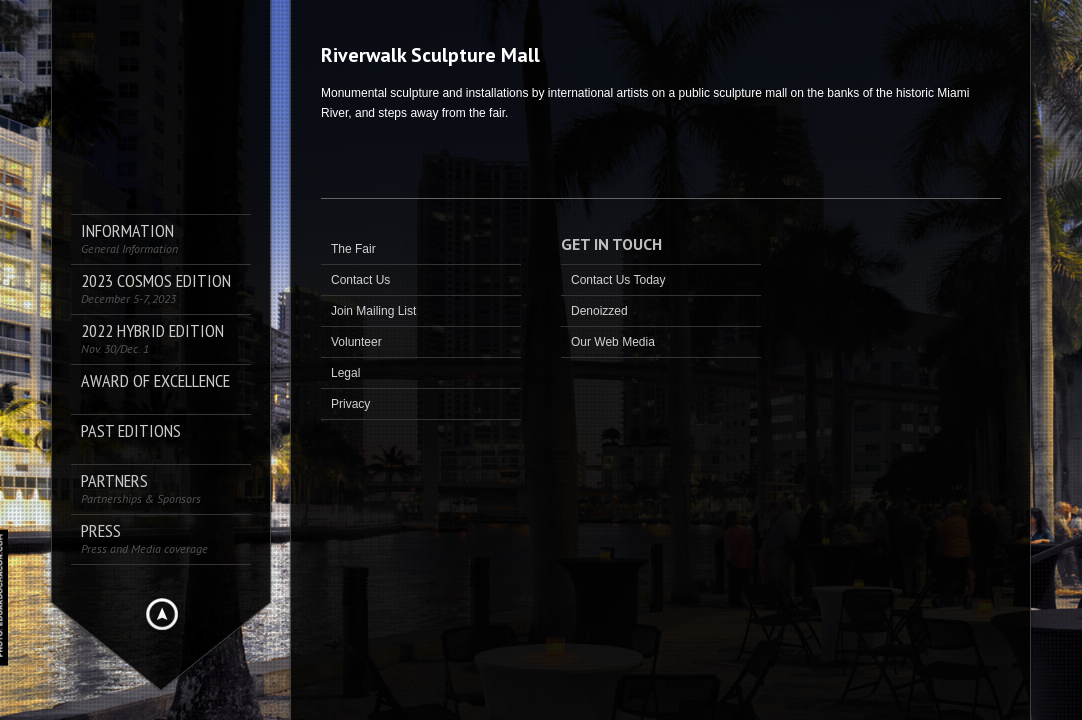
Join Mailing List (373, 311)
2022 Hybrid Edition (152, 338)
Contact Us (360, 280)
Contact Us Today (618, 280)
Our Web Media (613, 342)
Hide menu (162, 614)
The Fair (353, 249)
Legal (345, 373)
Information (129, 238)
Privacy (350, 404)
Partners (141, 488)
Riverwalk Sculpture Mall (430, 55)
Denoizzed (599, 311)
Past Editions (131, 431)
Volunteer (356, 342)
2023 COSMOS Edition (156, 288)
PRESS (144, 538)
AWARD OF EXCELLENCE (155, 381)
